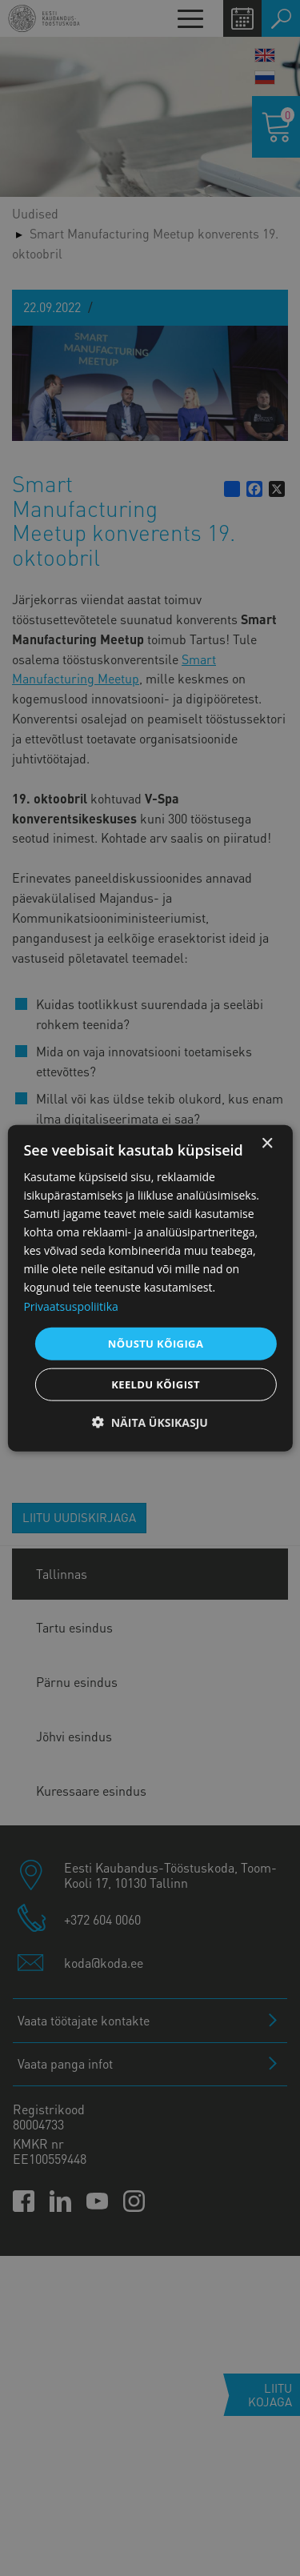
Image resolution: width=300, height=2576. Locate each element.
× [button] (267, 1143)
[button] (150, 1422)
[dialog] (149, 1288)
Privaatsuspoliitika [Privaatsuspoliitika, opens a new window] (70, 1305)
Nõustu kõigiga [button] (156, 1343)
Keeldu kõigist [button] (155, 1384)
